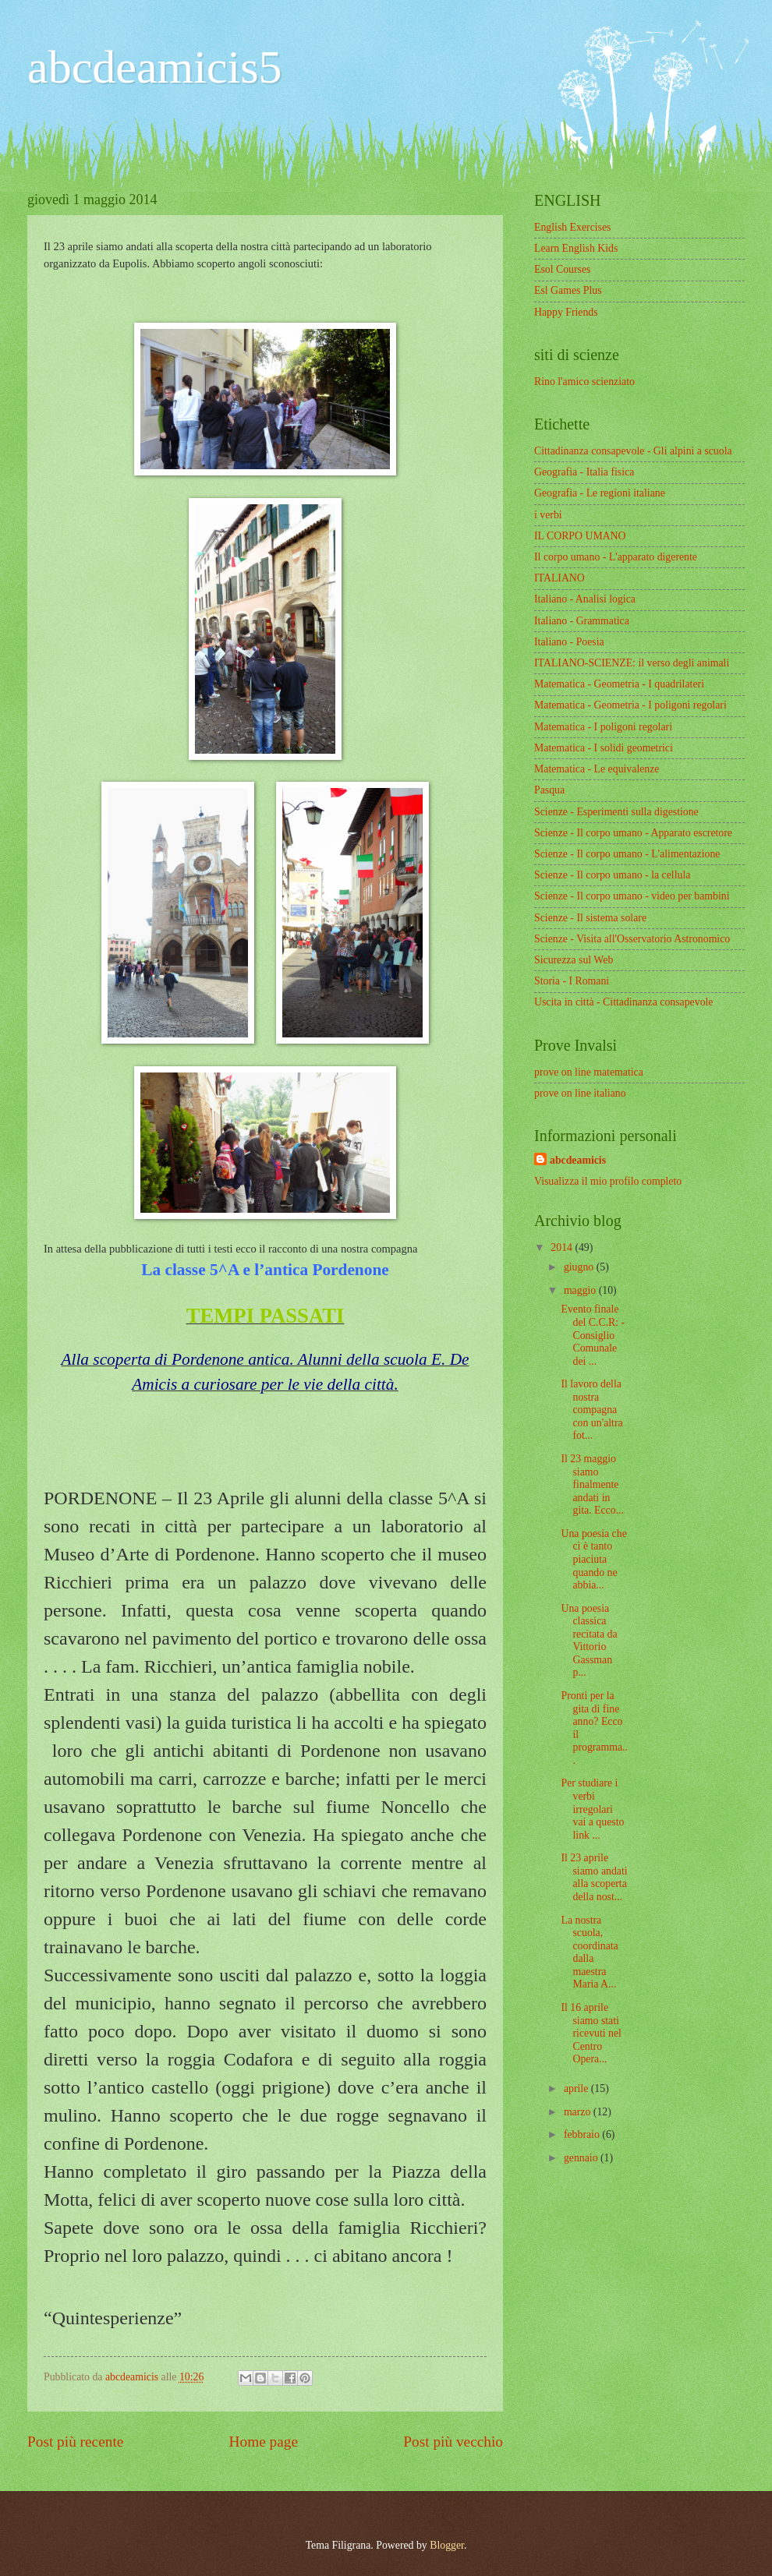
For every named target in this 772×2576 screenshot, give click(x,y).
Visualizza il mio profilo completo (608, 1181)
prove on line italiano (580, 1093)
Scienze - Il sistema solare (590, 918)
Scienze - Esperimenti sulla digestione (616, 812)
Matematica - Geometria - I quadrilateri (619, 684)
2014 (563, 1247)
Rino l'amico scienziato (584, 381)
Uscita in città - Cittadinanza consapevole (623, 1002)
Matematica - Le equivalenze (597, 769)
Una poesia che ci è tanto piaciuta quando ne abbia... (593, 1559)
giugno (580, 1267)
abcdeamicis (578, 1160)
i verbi (548, 515)
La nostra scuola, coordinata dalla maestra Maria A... (589, 1952)
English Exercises (572, 227)
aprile (577, 2088)
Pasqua (549, 790)
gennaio (582, 2158)
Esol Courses (562, 269)
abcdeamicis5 (154, 67)
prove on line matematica (588, 1072)
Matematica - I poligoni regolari (603, 727)
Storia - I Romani (571, 981)
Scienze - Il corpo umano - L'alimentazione (627, 854)
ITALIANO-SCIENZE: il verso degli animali (631, 663)
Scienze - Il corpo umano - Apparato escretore (633, 833)
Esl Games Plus (568, 290)
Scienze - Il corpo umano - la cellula (612, 875)
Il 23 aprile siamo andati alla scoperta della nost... (594, 1877)
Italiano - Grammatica (581, 621)
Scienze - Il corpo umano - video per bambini (632, 896)
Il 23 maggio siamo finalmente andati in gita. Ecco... (592, 1484)
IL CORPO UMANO (580, 536)
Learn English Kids (576, 248)
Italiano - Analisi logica (585, 599)
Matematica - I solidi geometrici (603, 748)
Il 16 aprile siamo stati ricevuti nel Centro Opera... (591, 2033)
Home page (263, 2441)
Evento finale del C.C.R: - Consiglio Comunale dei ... (593, 1334)
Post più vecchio (453, 2441)
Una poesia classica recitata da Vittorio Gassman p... (589, 1640)
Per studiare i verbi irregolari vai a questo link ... (592, 1808)
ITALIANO (559, 578)
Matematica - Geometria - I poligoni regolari (630, 705)
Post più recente (75, 2441)
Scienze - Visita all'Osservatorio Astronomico (632, 939)
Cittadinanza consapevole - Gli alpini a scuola (633, 451)
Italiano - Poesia (569, 642)
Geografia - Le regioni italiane (599, 493)
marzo (578, 2112)
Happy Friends (566, 312)
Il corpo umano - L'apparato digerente (615, 557)
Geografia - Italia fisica (584, 472)
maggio (581, 1290)
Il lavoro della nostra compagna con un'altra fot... (591, 1409)
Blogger (447, 2545)
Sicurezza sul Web (573, 960)
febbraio (583, 2134)
